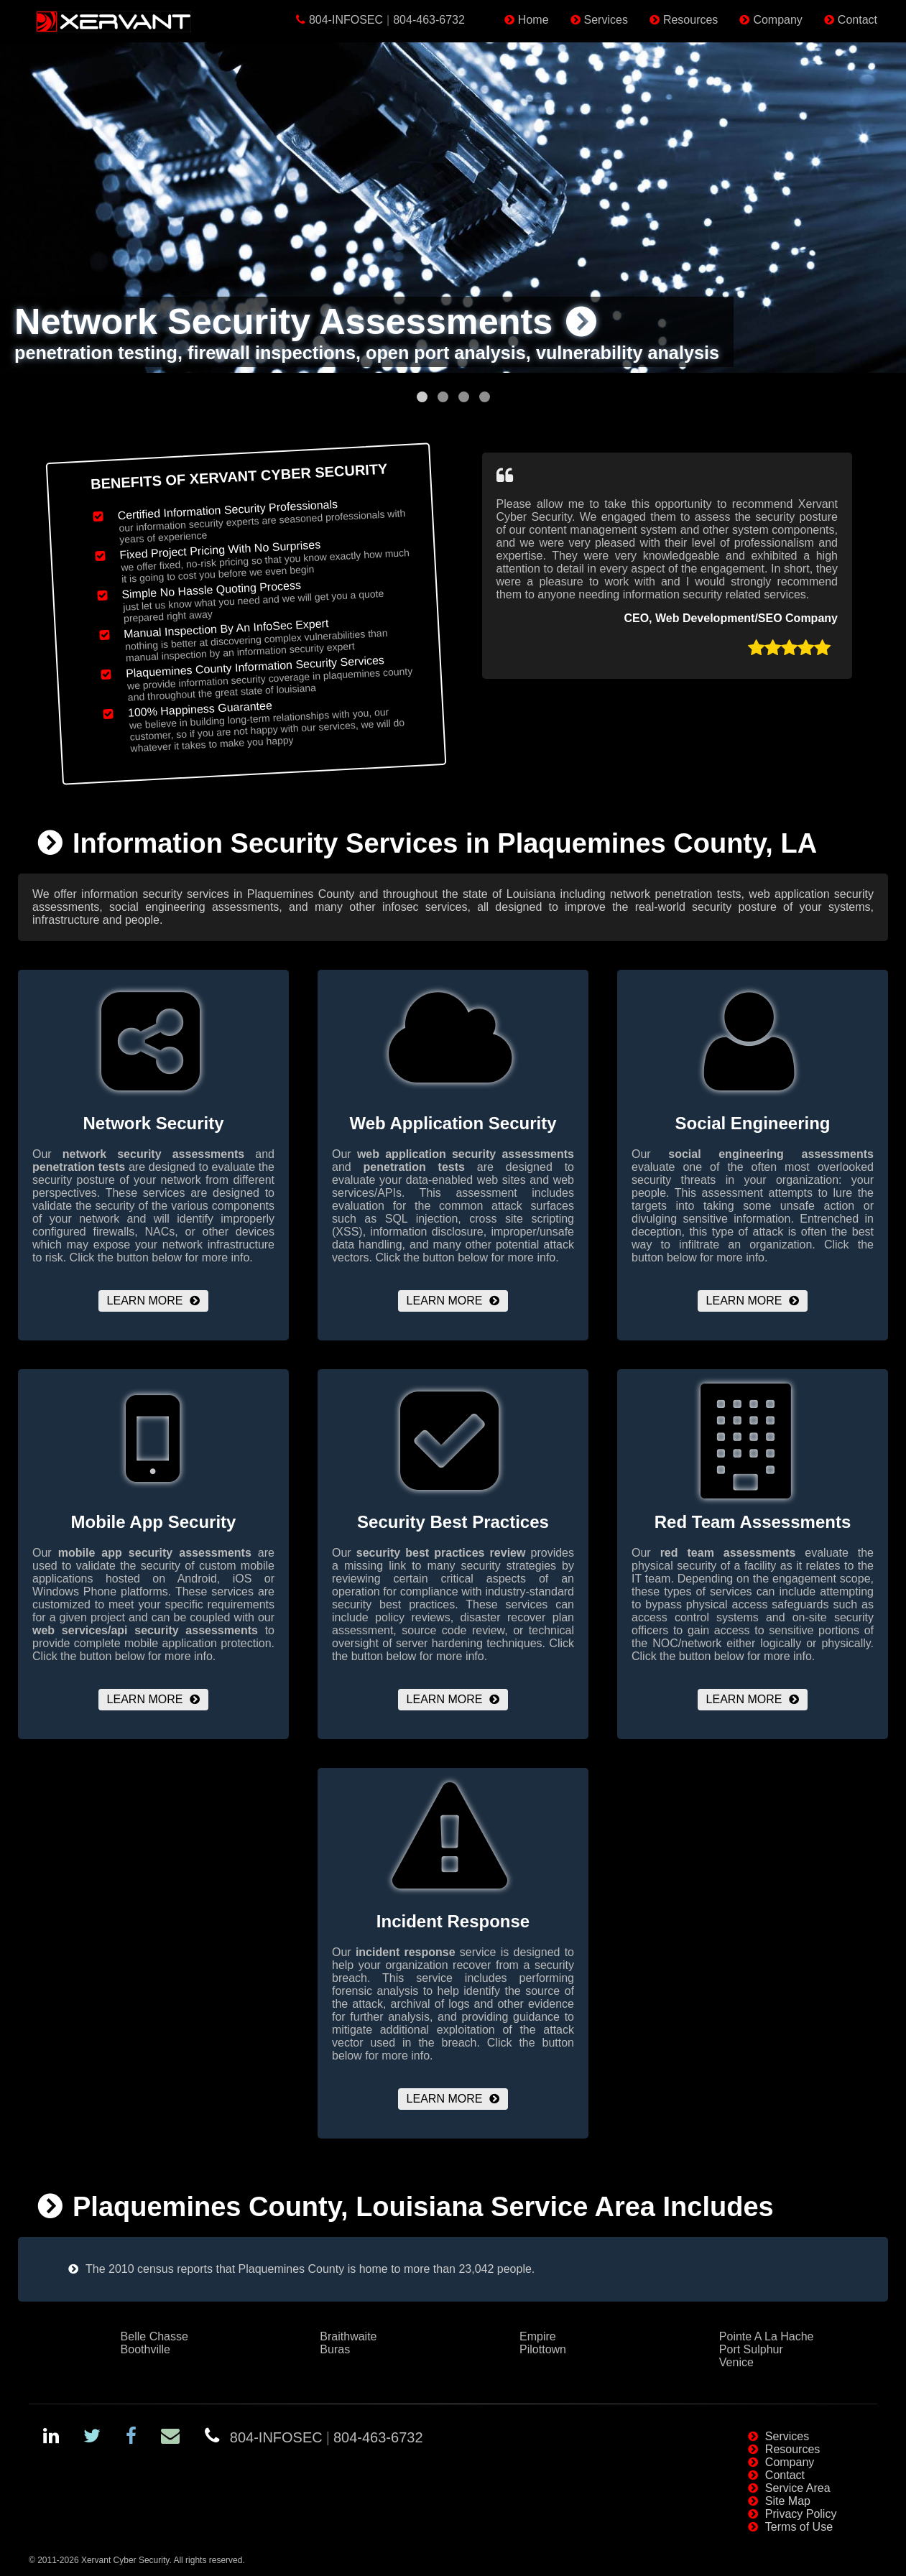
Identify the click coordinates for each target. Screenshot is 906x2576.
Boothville (145, 2349)
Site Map (787, 2501)
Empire (537, 2336)
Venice (736, 2362)
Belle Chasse (154, 2336)
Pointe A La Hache (766, 2336)
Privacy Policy (801, 2514)
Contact (857, 20)
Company (777, 20)
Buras (335, 2349)
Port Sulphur (751, 2349)
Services (606, 20)
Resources (690, 20)
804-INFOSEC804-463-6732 (387, 20)
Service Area (798, 2488)
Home (533, 20)
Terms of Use (799, 2527)
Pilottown (542, 2349)
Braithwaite (348, 2336)
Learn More (145, 1300)
